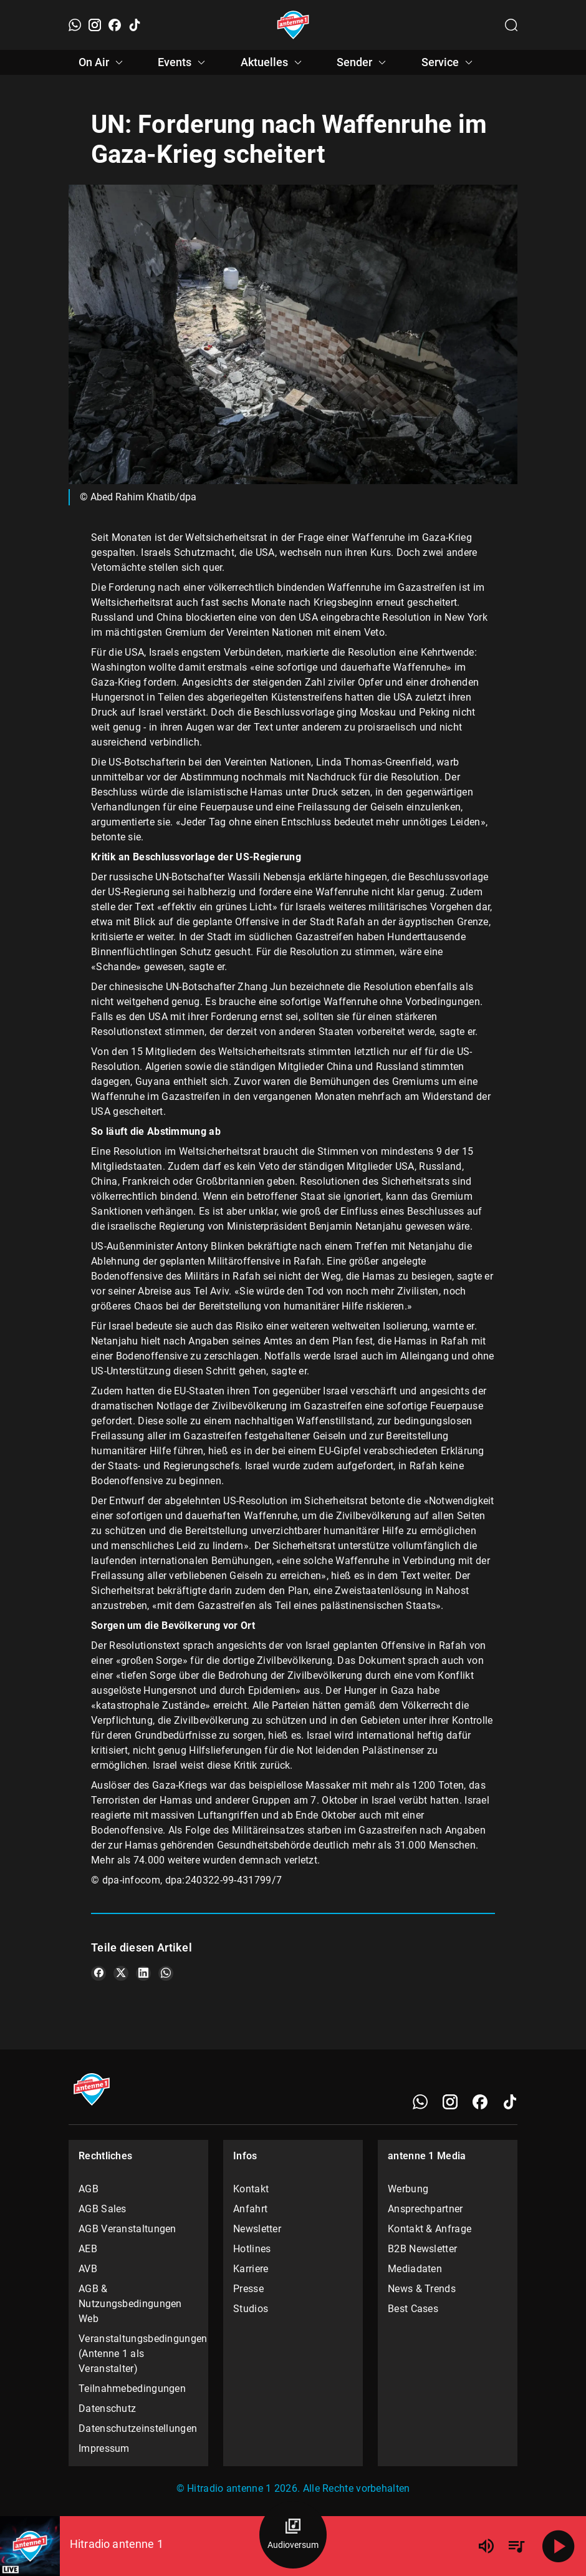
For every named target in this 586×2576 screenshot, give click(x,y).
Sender (363, 62)
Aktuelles (273, 62)
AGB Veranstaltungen (127, 2229)
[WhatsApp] (75, 25)
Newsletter (257, 2229)
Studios (250, 2309)
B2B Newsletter (422, 2249)
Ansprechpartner (425, 2209)
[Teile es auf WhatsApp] (165, 1973)
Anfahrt (250, 2209)
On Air (103, 62)
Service (448, 62)
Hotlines (252, 2249)
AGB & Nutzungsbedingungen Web (130, 2304)
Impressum (104, 2448)
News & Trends (422, 2289)
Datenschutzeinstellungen (138, 2428)
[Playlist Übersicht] (516, 2546)
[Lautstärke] (486, 2546)
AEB (88, 2249)
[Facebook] (114, 25)
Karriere (250, 2269)
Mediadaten (415, 2269)
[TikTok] (134, 25)
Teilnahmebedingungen (132, 2388)
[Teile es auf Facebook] (98, 1973)
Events (183, 62)
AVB (88, 2269)
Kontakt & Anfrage (429, 2229)
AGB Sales (103, 2209)
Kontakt (251, 2189)
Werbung (408, 2189)
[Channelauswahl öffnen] (511, 25)
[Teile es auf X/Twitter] (120, 1973)
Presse (248, 2289)
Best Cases (413, 2309)
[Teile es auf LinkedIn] (143, 1973)
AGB (88, 2189)
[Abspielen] (558, 2546)
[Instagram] (95, 25)
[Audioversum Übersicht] (293, 2535)
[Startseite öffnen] (293, 24)
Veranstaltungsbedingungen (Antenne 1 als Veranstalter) (138, 2353)
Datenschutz (107, 2408)
